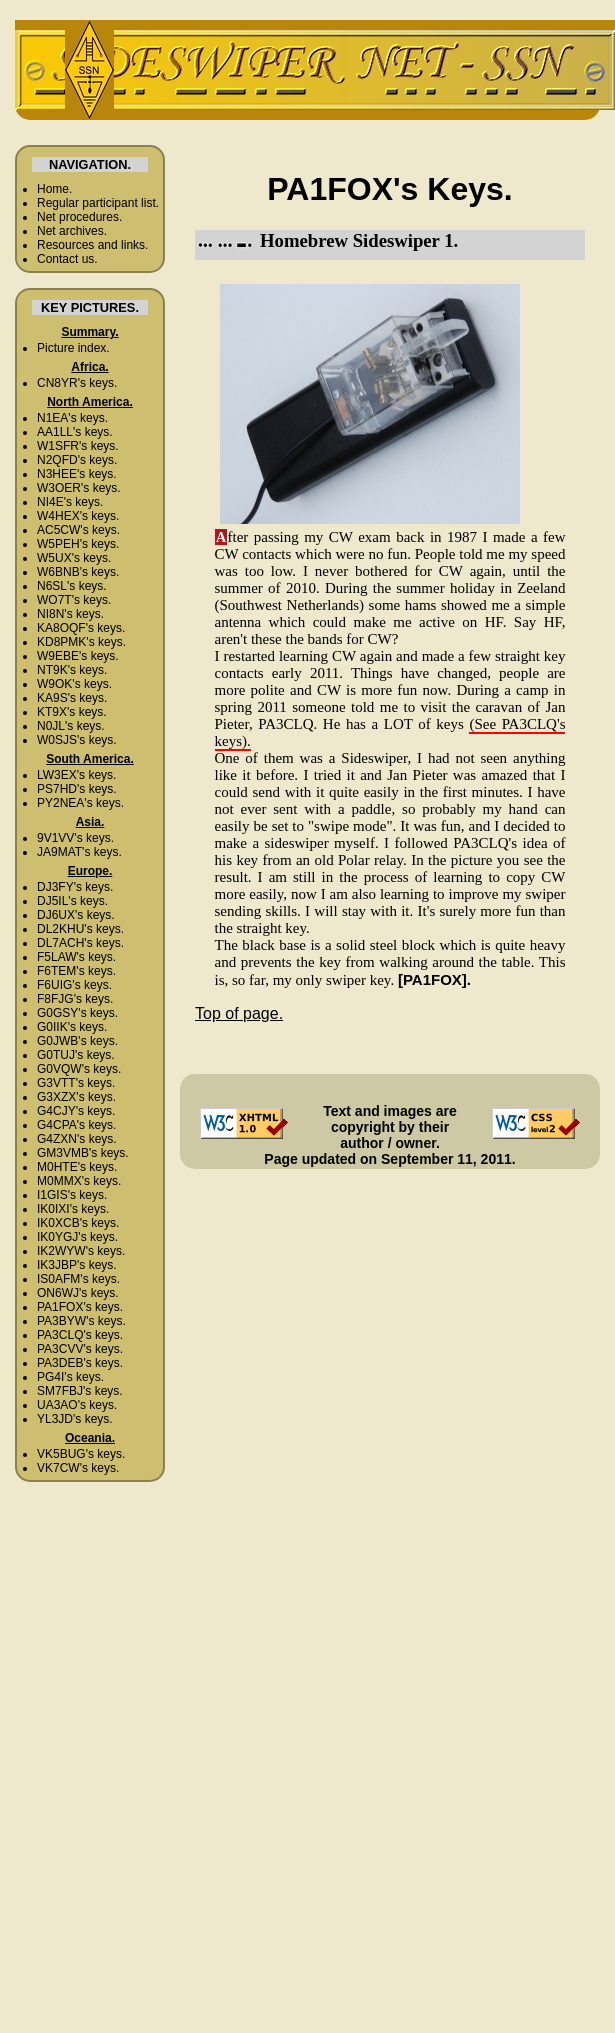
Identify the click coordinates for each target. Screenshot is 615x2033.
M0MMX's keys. (79, 1181)
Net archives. (72, 231)
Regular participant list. (98, 203)
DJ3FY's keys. (75, 887)
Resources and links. (92, 245)
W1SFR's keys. (78, 446)
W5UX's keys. (74, 558)
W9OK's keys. (74, 684)
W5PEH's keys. (78, 544)
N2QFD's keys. (77, 460)
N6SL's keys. (72, 586)
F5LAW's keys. (76, 957)
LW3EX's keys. (76, 775)
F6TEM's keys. (76, 971)
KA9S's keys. (72, 698)
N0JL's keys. (71, 726)
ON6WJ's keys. (78, 1293)
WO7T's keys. (74, 600)
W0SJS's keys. (77, 740)
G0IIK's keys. (72, 1027)
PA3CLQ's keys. (80, 1335)
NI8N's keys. (70, 614)
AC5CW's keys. (78, 530)
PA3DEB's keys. (80, 1363)
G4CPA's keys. (76, 1125)
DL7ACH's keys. (80, 943)
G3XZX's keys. (76, 1097)
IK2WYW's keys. (81, 1251)
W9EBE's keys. (78, 656)
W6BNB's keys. (78, 572)
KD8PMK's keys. (81, 642)
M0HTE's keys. (77, 1167)
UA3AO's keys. (77, 1405)
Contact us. (67, 259)
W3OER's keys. (79, 488)
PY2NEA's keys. (80, 803)
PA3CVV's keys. (80, 1349)
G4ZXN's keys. (77, 1139)
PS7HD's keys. (77, 789)
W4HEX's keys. (78, 516)
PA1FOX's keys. (80, 1307)
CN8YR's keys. (77, 383)
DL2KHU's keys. (80, 929)
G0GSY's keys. (77, 1013)
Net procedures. (79, 217)
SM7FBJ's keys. (80, 1391)
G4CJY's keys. (76, 1111)
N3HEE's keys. (77, 474)
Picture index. (73, 348)
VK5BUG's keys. (81, 1454)
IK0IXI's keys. (73, 1209)
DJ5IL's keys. (72, 901)
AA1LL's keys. (75, 432)
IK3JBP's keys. (77, 1265)
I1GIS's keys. (72, 1195)
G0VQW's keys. (79, 1069)
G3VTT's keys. (76, 1083)
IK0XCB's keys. (78, 1223)
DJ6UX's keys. (76, 915)
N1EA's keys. (72, 418)
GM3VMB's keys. (83, 1153)
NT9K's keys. (72, 670)
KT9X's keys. (72, 712)
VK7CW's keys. (78, 1468)
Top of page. (239, 1013)
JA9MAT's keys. (79, 852)
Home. (54, 189)
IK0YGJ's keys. (77, 1237)
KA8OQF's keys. (81, 628)
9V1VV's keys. (75, 838)
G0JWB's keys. (77, 1041)
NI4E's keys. (70, 502)
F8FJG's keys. (75, 999)
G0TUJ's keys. (76, 1055)
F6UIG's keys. (74, 985)
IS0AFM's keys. (78, 1279)
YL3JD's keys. (75, 1419)
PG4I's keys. (70, 1377)
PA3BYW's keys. (81, 1321)
